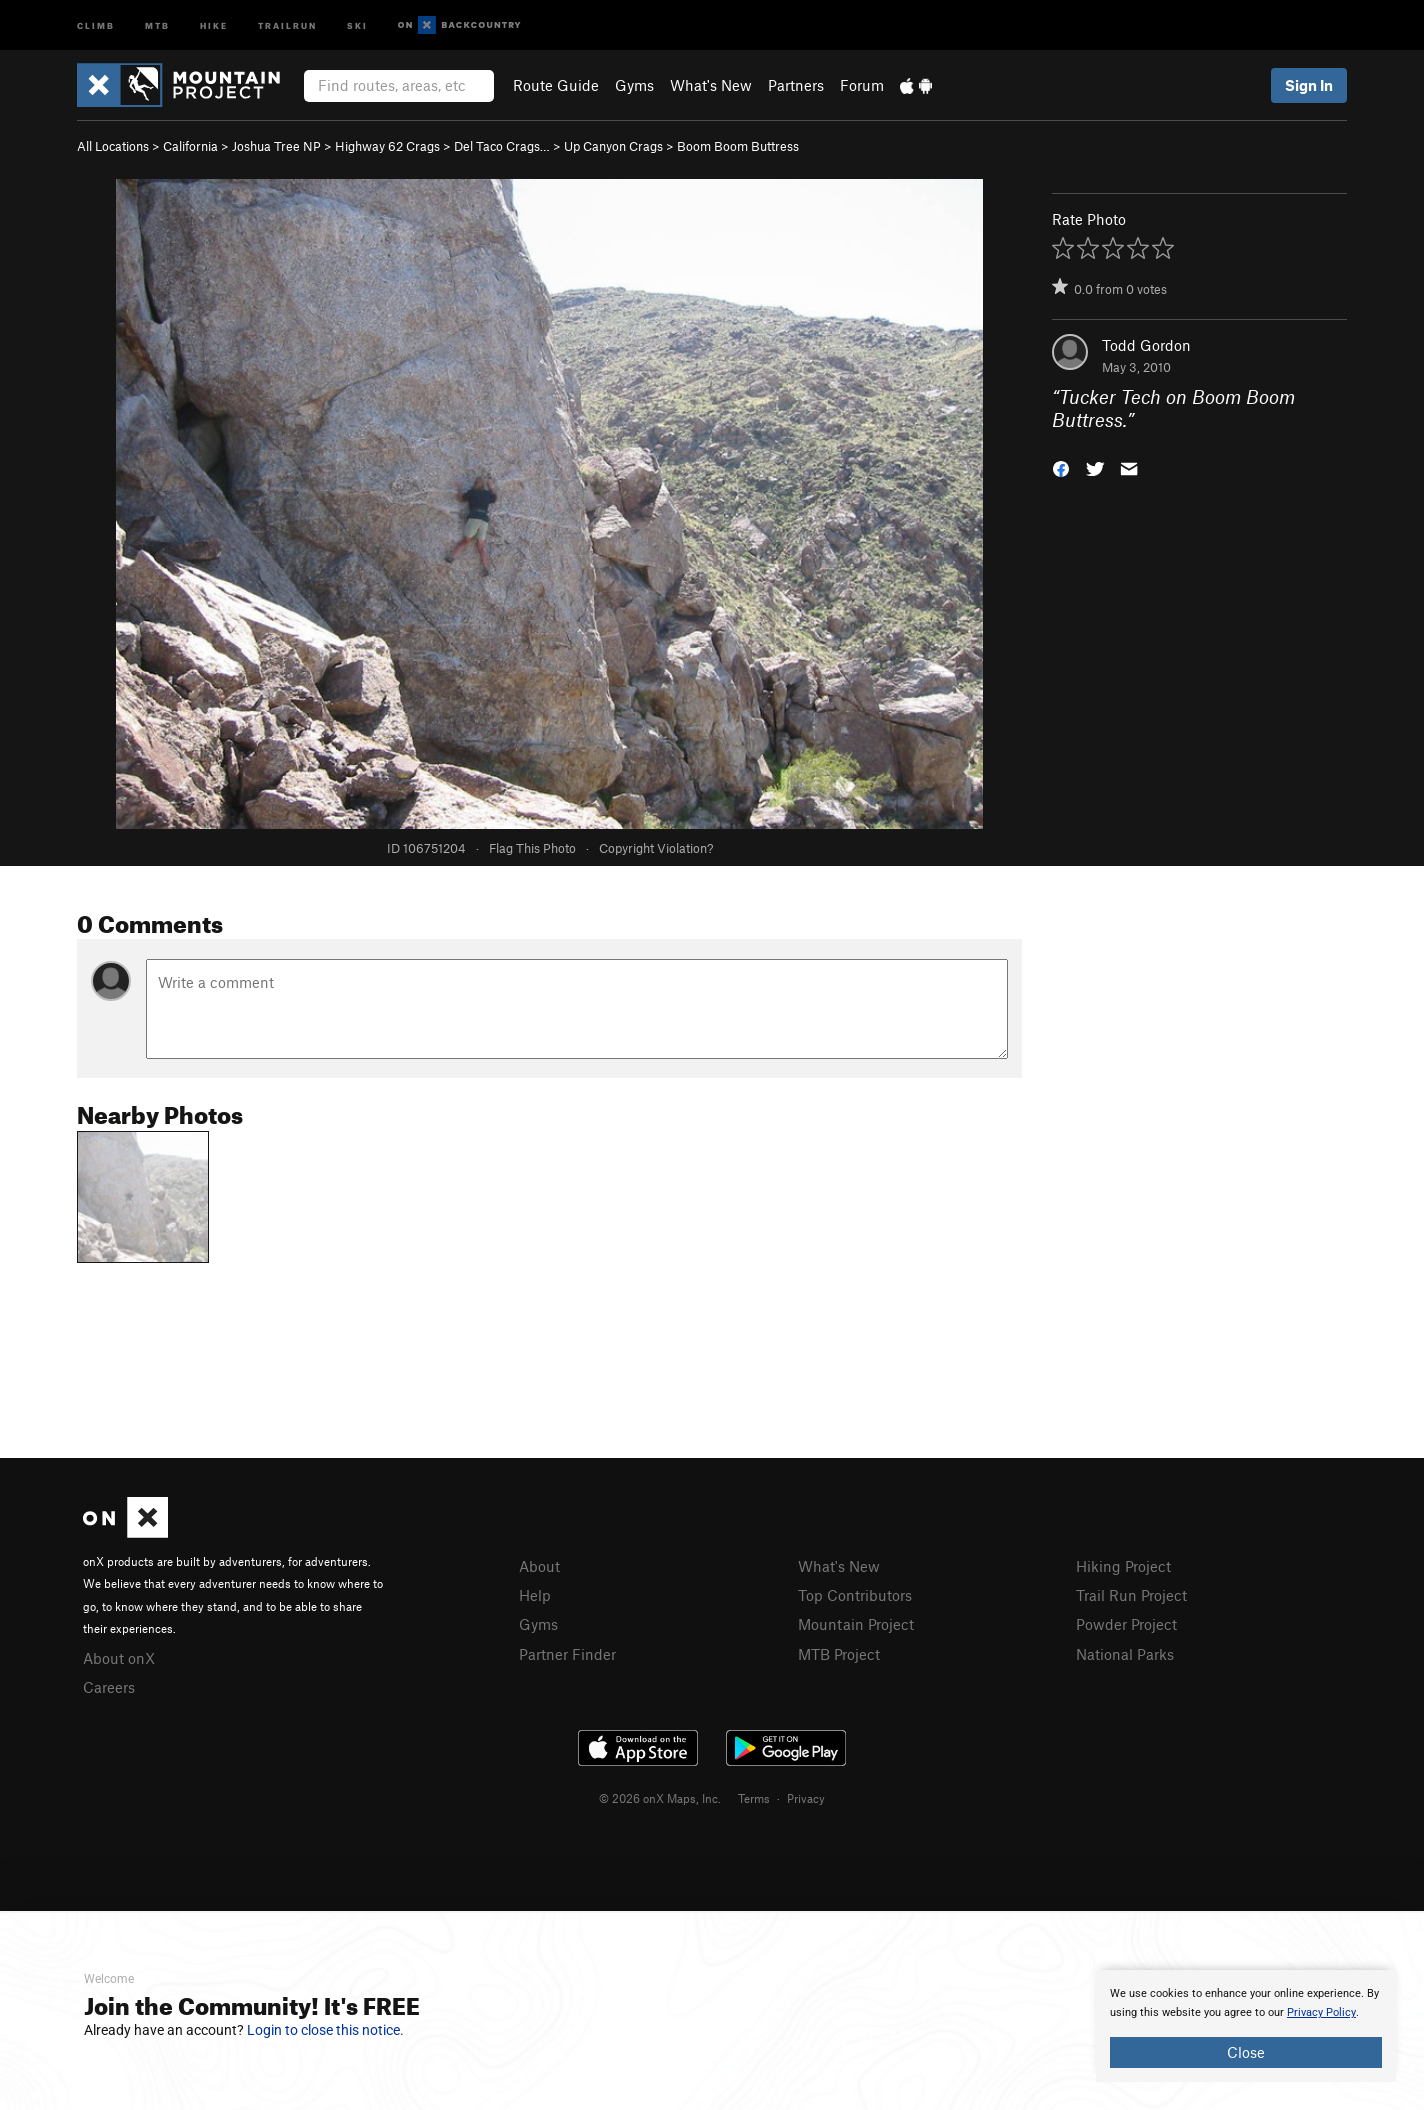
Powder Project (1126, 1624)
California (190, 146)
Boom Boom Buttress (738, 146)
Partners (796, 85)
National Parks (1125, 1654)
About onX (119, 1658)
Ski (357, 24)
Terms (754, 1798)
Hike (214, 24)
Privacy (806, 1798)
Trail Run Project (1131, 1595)
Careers (109, 1687)
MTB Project (839, 1654)
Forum (862, 85)
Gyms (634, 85)
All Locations (113, 146)
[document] (1246, 2026)
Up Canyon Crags (613, 146)
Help (535, 1595)
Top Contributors (855, 1595)
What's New (711, 85)
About (539, 1566)
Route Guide (556, 85)
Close (1246, 2052)
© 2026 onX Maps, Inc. (660, 1798)
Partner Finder (567, 1654)
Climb (96, 24)
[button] (1061, 466)
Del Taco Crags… (502, 146)
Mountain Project (856, 1624)
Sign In (1309, 85)
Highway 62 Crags (387, 146)
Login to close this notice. (325, 2030)
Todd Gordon (1146, 345)
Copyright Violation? (656, 848)
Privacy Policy (1321, 2012)
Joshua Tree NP (276, 146)
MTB (157, 24)
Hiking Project (1123, 1566)
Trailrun (287, 24)
